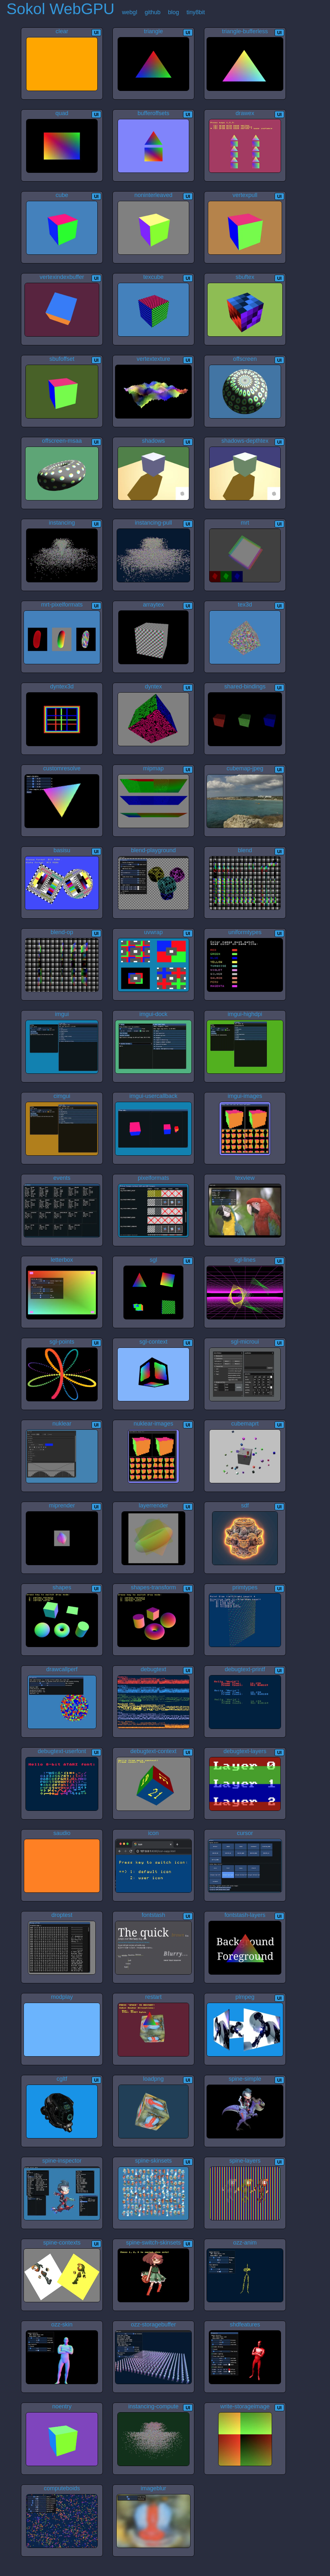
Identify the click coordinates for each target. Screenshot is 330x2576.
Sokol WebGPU (60, 8)
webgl (129, 12)
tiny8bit (196, 12)
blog (173, 12)
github (152, 12)
